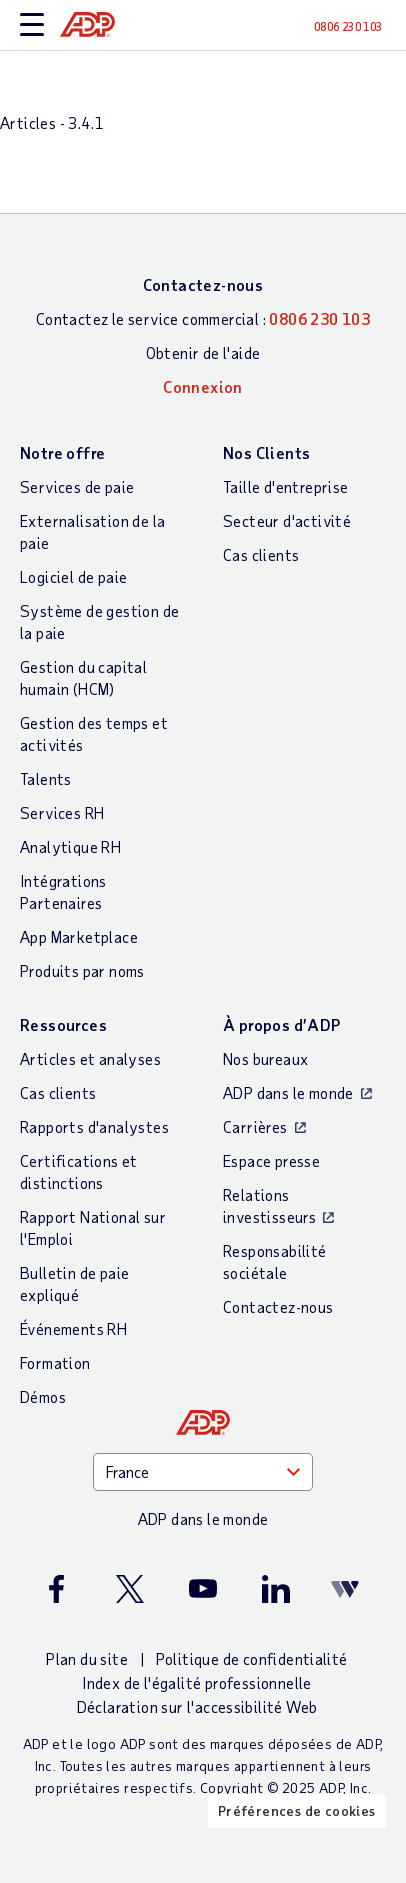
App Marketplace (79, 936)
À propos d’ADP (282, 1024)
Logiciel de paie (73, 576)
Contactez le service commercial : (203, 318)
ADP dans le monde (288, 1092)
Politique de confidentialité (252, 1658)
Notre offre (62, 452)
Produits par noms (82, 970)
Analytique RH (70, 846)
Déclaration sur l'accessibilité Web (197, 1706)
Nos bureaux (265, 1058)
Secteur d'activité (287, 520)
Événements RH (73, 1328)
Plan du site (87, 1658)
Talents (46, 778)
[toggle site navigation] (32, 25)
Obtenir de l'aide (203, 352)
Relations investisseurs (269, 1205)
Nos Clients (266, 452)
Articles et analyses (90, 1058)
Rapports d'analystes (94, 1126)
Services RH (62, 812)
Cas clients (261, 554)
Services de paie (77, 486)
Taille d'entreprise (286, 486)
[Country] (203, 1472)
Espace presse (271, 1160)
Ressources (63, 1024)
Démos (43, 1396)
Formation (55, 1362)
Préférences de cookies (297, 1810)
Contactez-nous (203, 284)
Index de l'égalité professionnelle (197, 1682)
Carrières (255, 1126)
